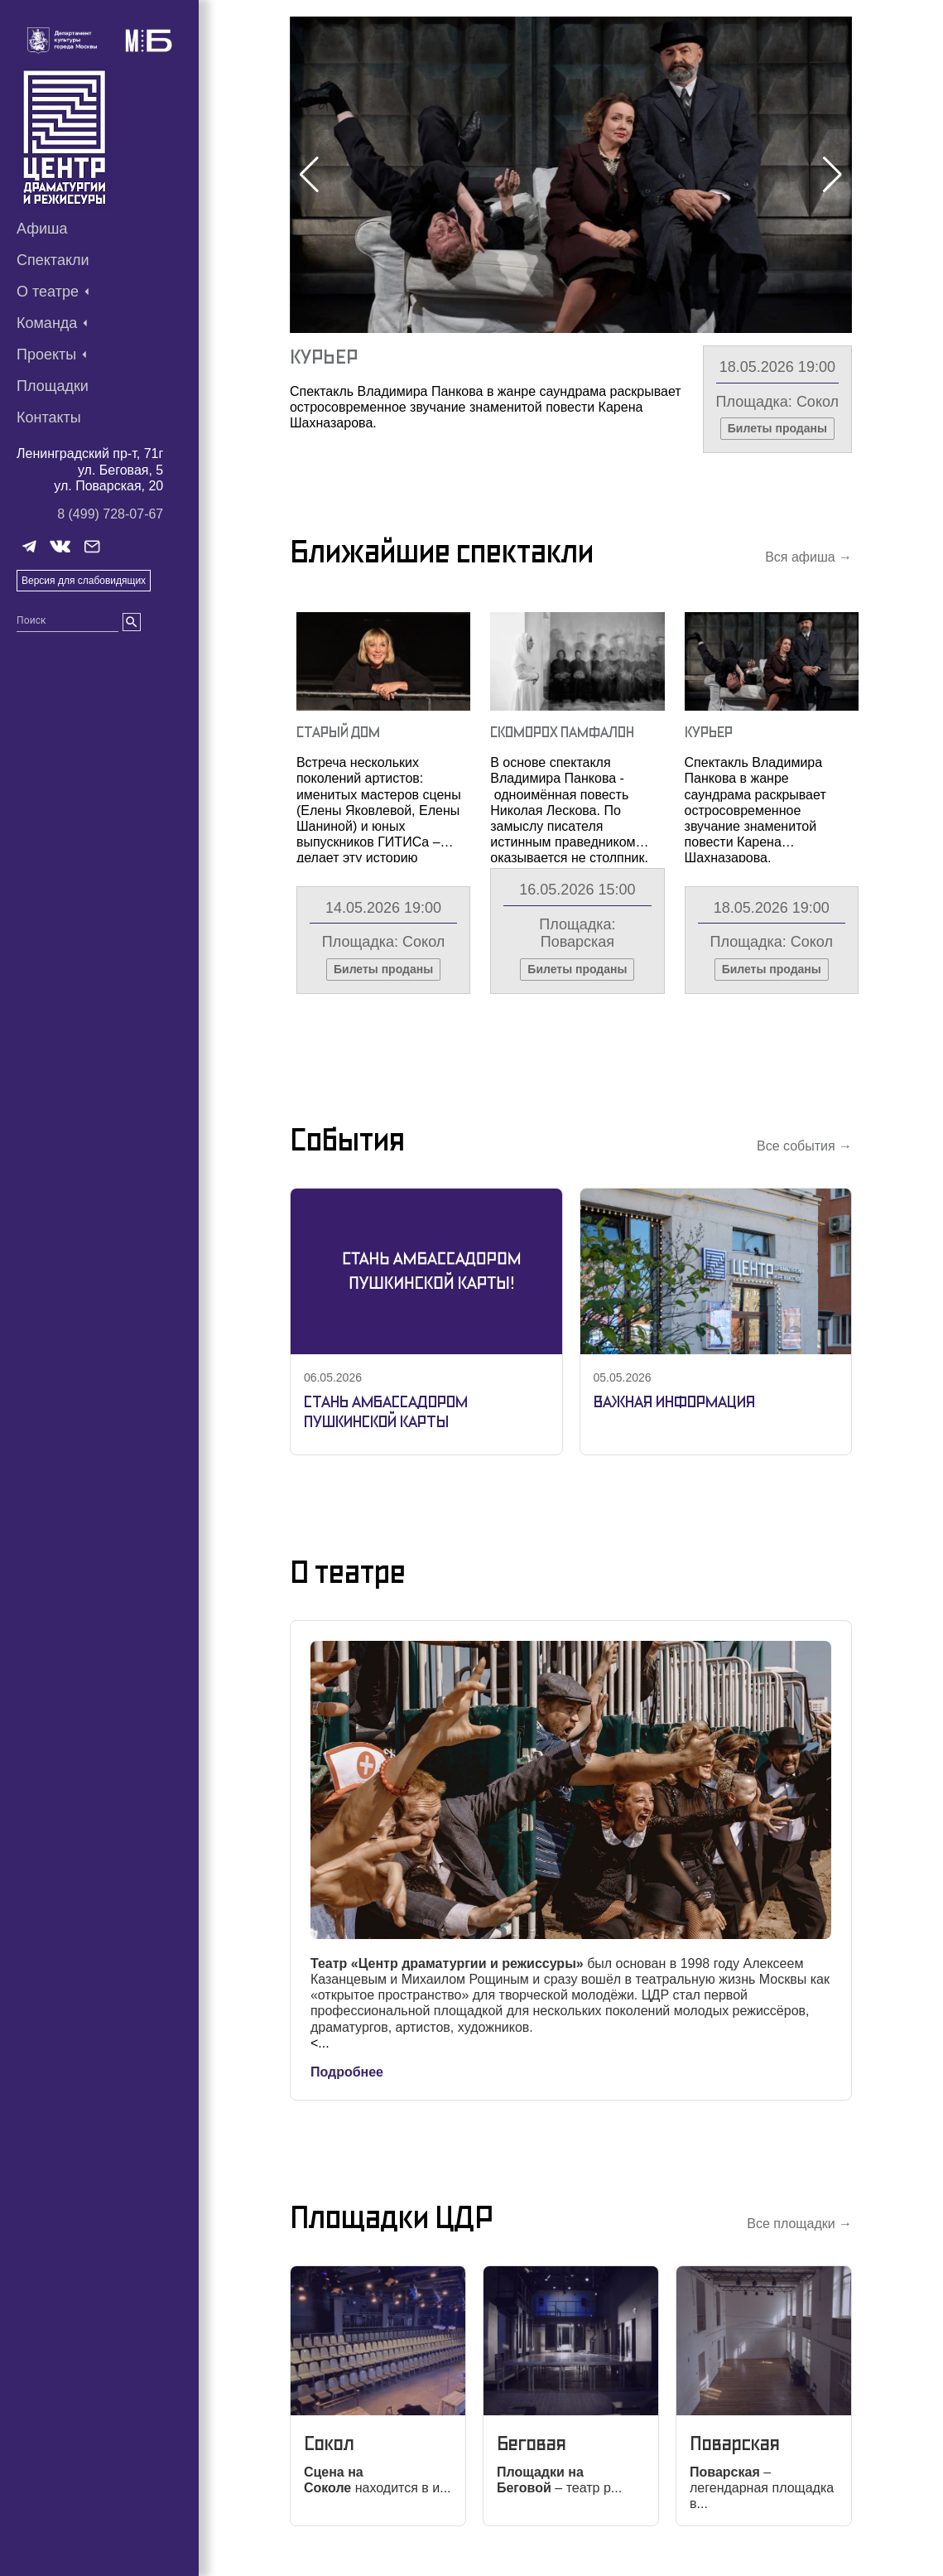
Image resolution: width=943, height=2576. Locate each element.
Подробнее (346, 2072)
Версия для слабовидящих (84, 580)
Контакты (49, 417)
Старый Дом (338, 731)
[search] (132, 622)
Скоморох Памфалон (562, 731)
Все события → (804, 1146)
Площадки (53, 386)
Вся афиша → (808, 557)
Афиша (42, 228)
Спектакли (53, 260)
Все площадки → (799, 2224)
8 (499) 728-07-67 (110, 514)
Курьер (324, 356)
